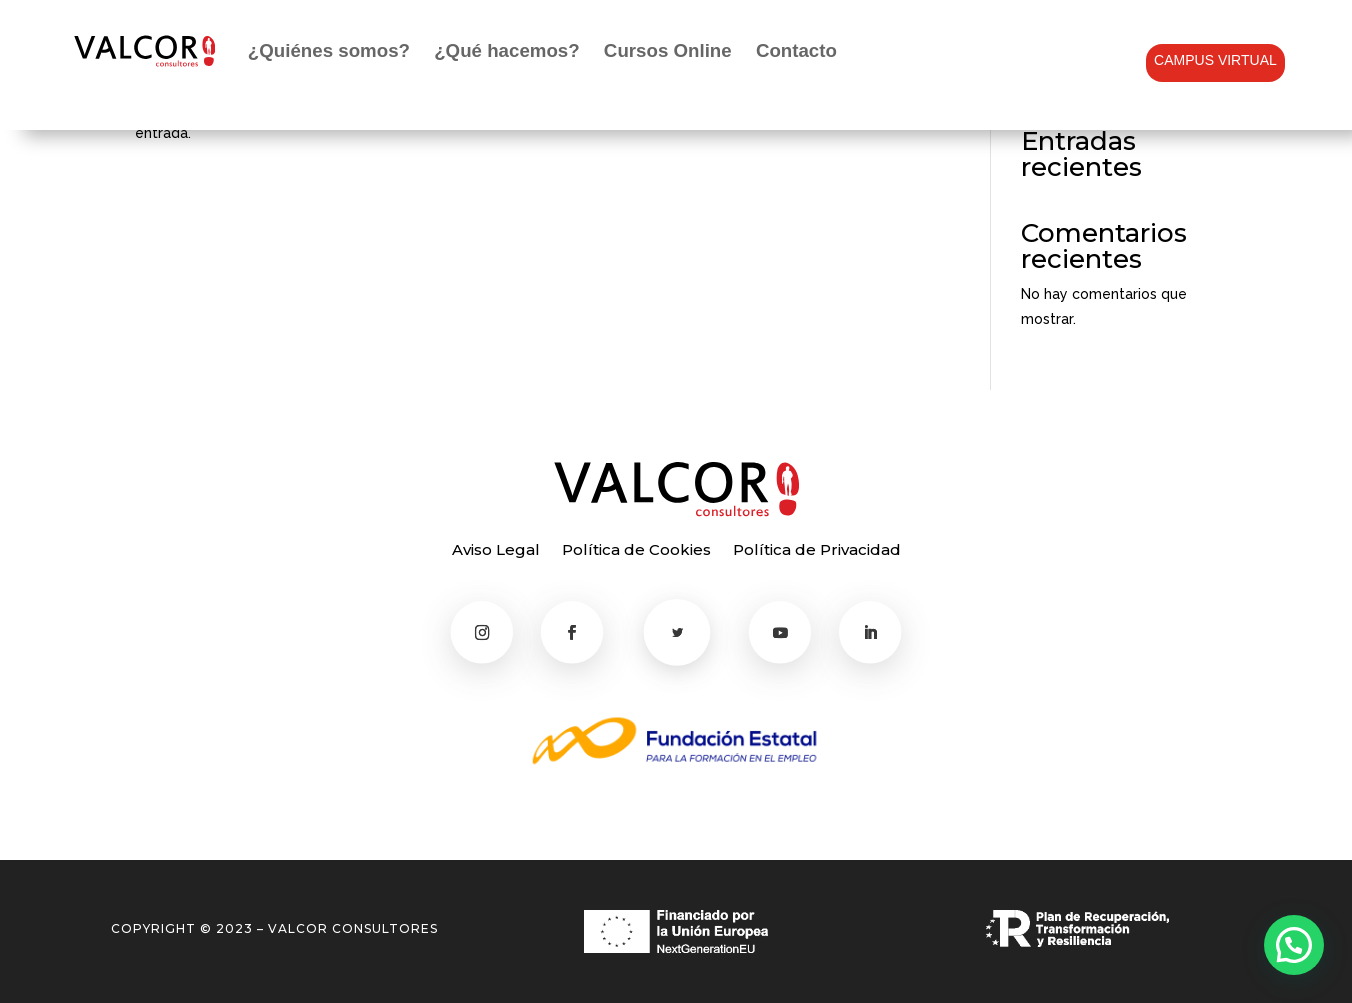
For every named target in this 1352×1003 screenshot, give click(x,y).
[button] (1294, 945)
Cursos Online (668, 50)
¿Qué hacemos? (506, 50)
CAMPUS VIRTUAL (1215, 60)
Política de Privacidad (817, 551)
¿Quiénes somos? (329, 50)
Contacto (796, 50)
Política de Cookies (636, 551)
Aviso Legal (496, 551)
